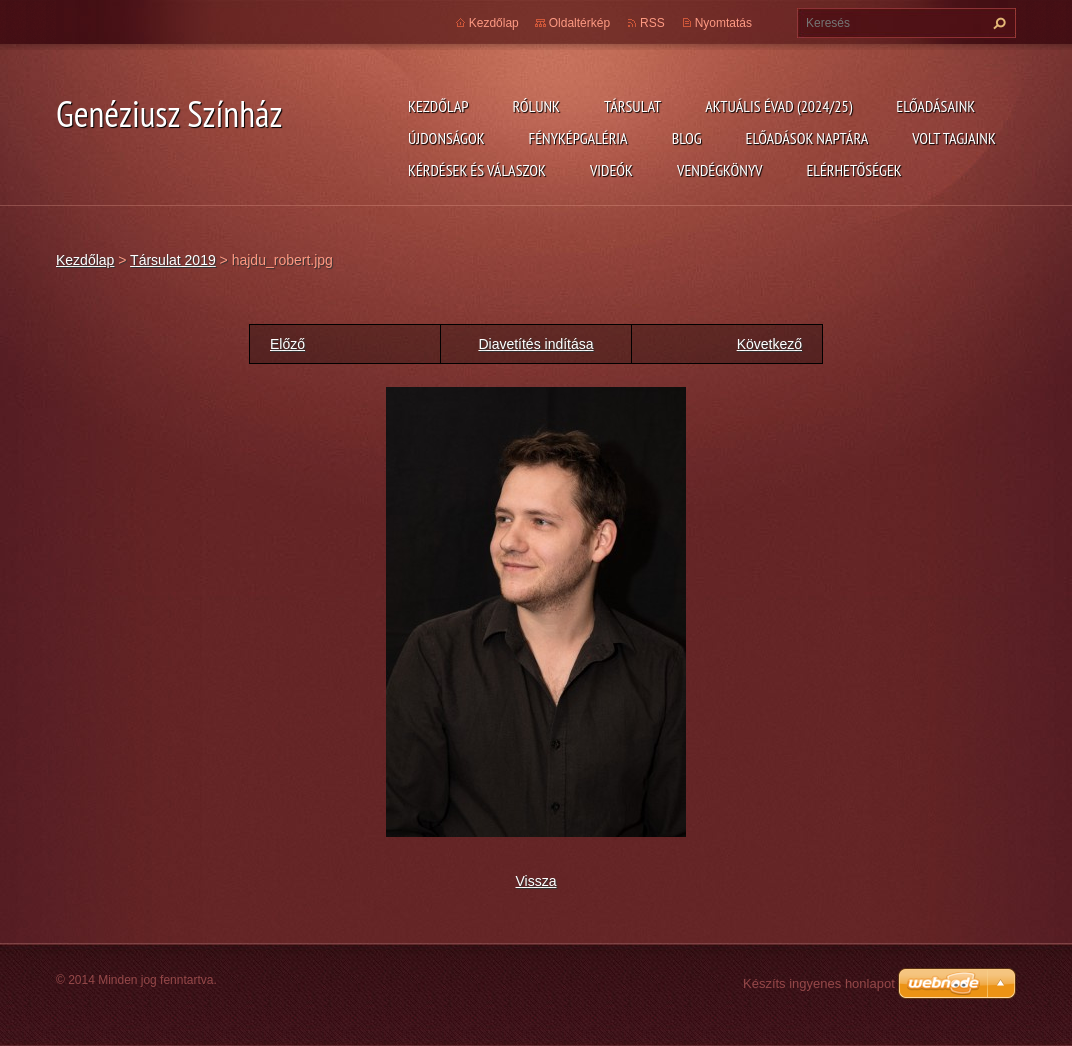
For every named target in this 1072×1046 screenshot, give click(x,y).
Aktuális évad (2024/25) (778, 106)
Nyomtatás (723, 23)
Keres (997, 23)
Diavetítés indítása (535, 344)
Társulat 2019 (173, 260)
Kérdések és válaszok (477, 170)
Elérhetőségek (854, 170)
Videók (611, 170)
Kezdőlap (438, 106)
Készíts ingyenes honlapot (819, 983)
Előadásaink (935, 106)
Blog (687, 138)
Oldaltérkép (579, 23)
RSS (652, 23)
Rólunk (536, 106)
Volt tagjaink (954, 138)
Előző (287, 344)
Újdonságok (446, 138)
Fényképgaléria (578, 138)
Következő (769, 344)
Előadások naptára (807, 138)
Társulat (632, 106)
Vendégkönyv (720, 170)
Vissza (536, 881)
